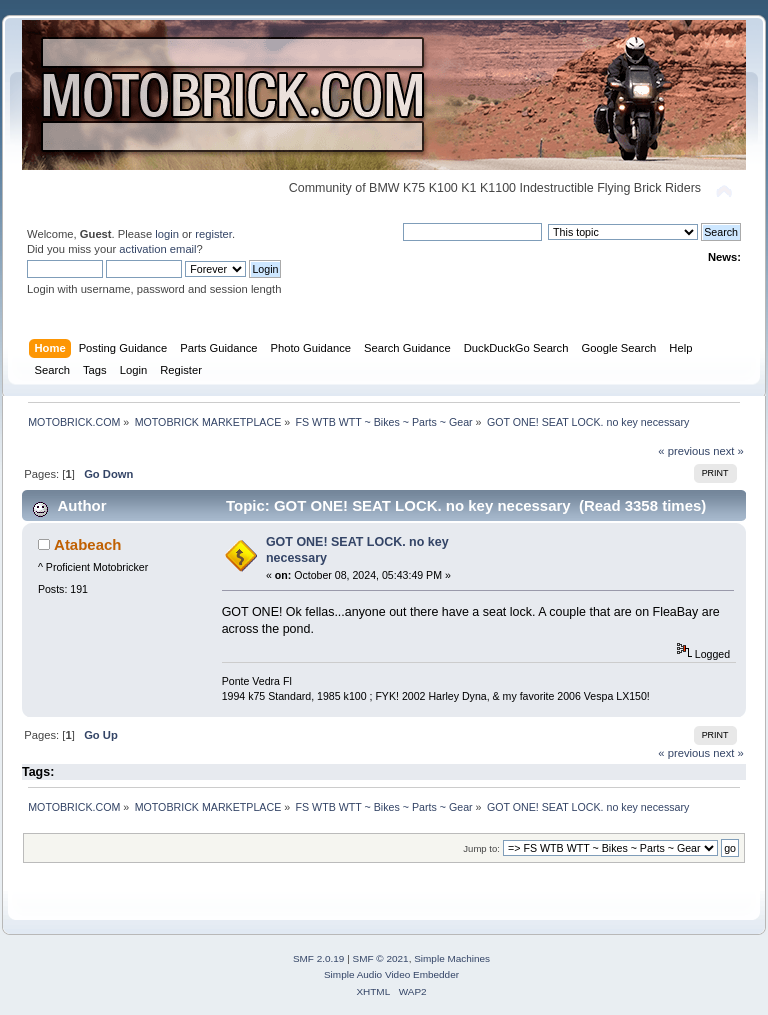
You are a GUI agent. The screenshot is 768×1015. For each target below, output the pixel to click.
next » (728, 451)
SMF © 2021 (381, 958)
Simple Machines (452, 958)
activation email (157, 249)
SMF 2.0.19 (319, 958)
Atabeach (87, 544)
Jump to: (481, 848)
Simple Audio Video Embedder (391, 974)
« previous (684, 451)
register (213, 234)
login (167, 234)
